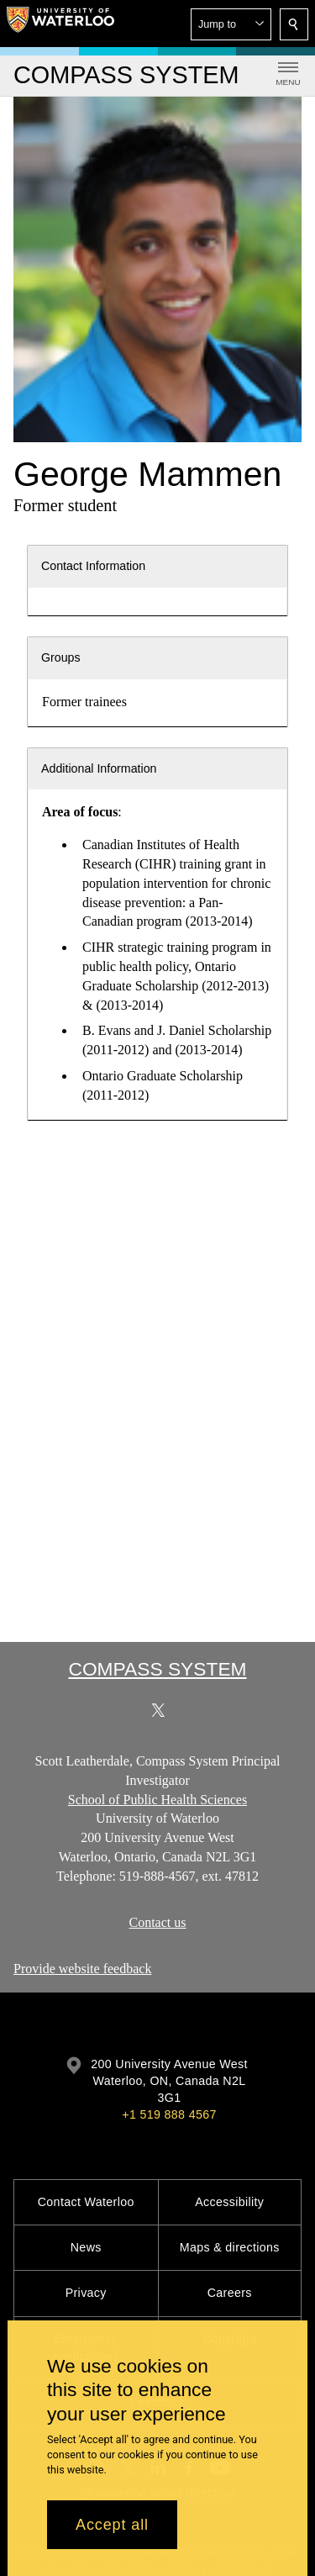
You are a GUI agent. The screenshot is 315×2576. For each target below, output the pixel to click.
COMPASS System (157, 1669)
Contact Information (93, 566)
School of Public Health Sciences (157, 1799)
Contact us (157, 1922)
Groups (61, 657)
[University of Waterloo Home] (60, 23)
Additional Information (99, 768)
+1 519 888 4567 (169, 2114)
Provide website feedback (82, 1968)
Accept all (112, 2524)
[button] (231, 24)
